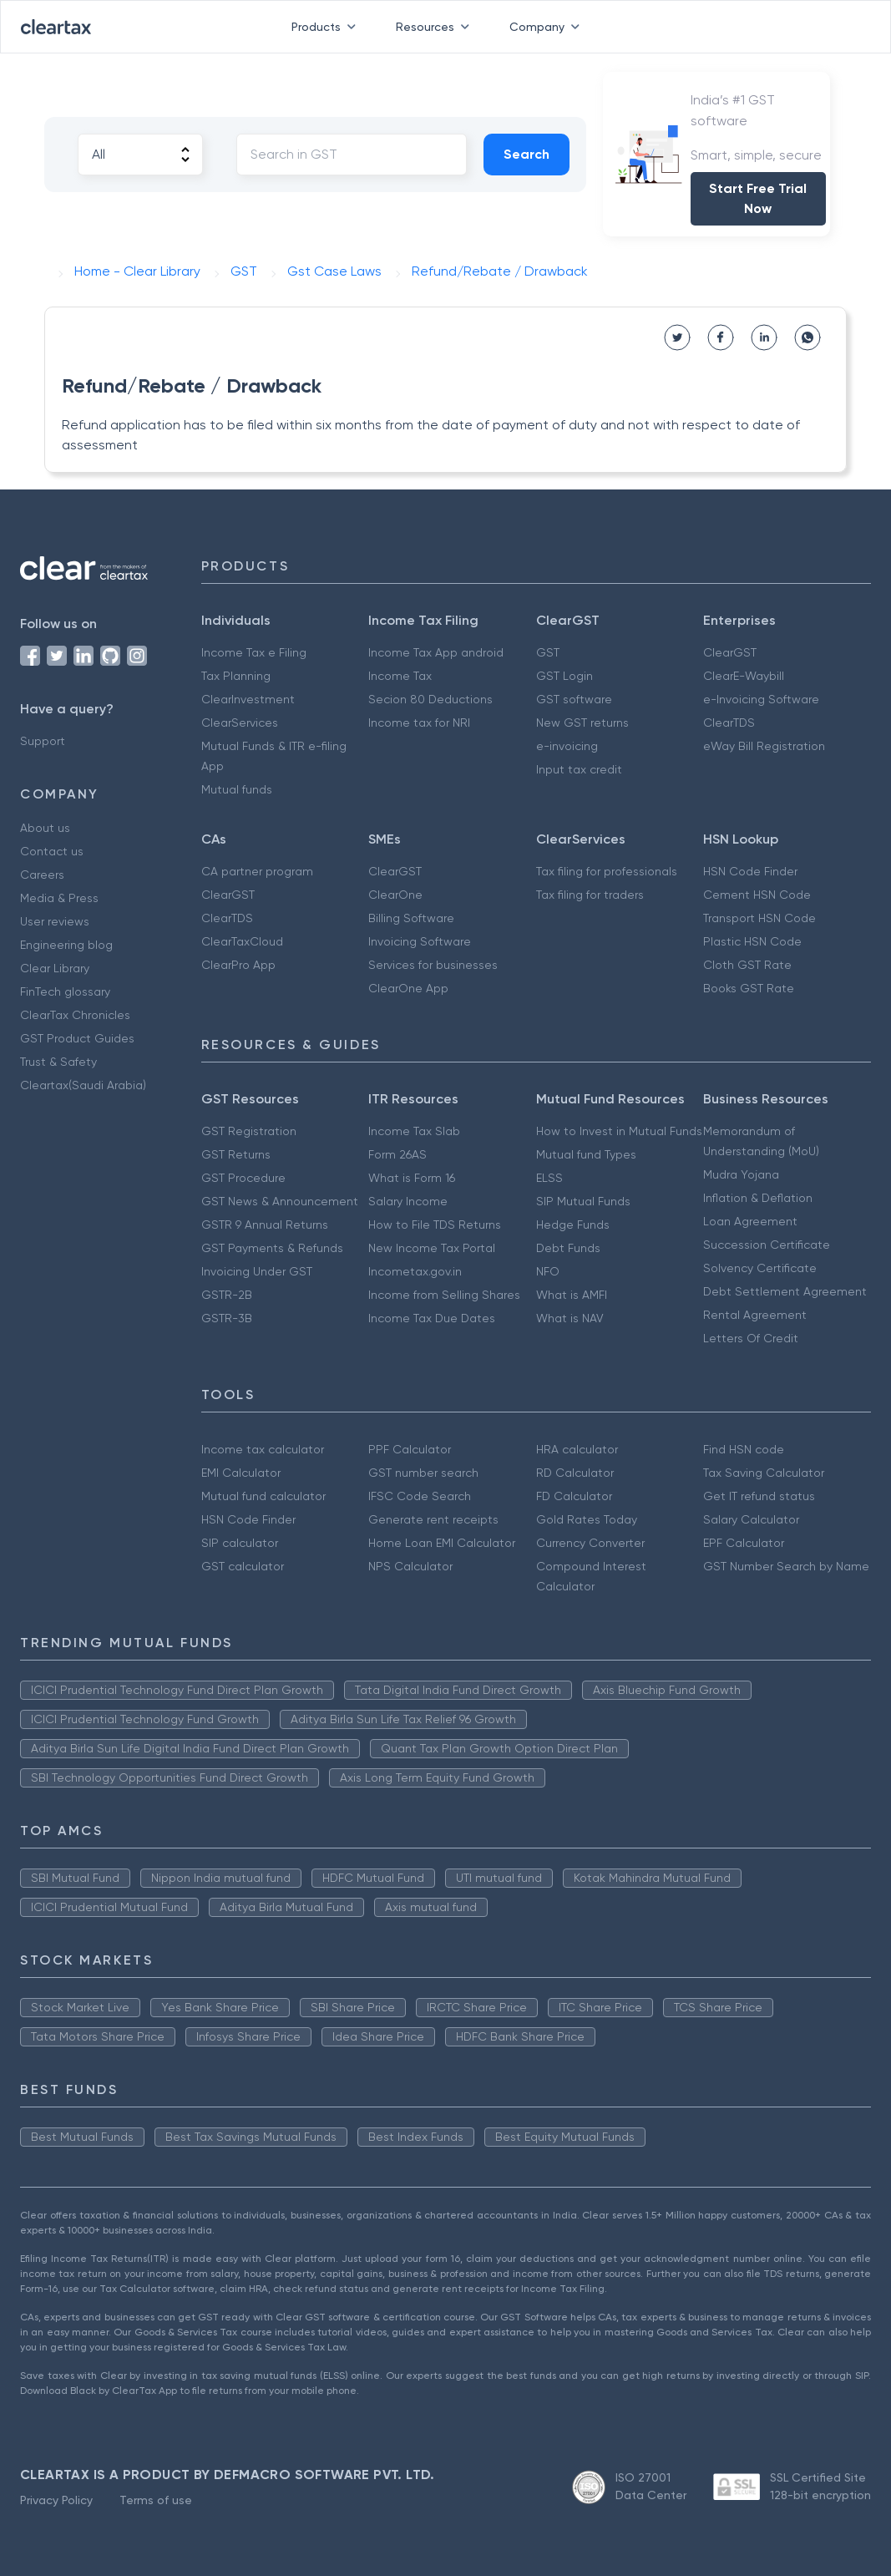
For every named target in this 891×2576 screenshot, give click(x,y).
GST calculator (242, 1566)
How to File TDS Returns (434, 1224)
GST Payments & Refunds (272, 1248)
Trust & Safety (58, 1061)
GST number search (423, 1472)
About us (45, 827)
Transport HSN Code (759, 918)
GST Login (564, 675)
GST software (574, 699)
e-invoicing (567, 746)
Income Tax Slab (414, 1131)
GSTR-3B (226, 1318)
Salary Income (408, 1201)
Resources (436, 26)
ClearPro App (238, 964)
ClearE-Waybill (743, 675)
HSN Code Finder (750, 871)
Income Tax (400, 675)
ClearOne (395, 894)
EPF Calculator (743, 1542)
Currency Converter (590, 1542)
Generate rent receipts (433, 1519)
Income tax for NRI (419, 722)
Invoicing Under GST (256, 1271)
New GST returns (582, 722)
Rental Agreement (755, 1314)
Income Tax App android (436, 652)
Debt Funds (568, 1248)
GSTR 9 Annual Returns (264, 1224)
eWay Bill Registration (764, 746)
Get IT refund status (759, 1496)
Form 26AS (397, 1154)
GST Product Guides (77, 1038)
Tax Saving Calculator (763, 1472)
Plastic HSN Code (752, 941)
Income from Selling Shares (444, 1294)
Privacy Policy (56, 2500)
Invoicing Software (419, 941)
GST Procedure (243, 1177)
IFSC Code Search (419, 1496)
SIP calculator (239, 1542)
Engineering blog (66, 944)
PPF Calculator (409, 1449)
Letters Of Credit (750, 1338)
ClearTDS (729, 722)
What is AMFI (571, 1294)
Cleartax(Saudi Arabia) (83, 1085)
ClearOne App (408, 988)
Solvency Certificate (760, 1268)
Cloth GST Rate (747, 964)
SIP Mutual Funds (583, 1201)
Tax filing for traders (590, 894)
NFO (547, 1271)
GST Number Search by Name (786, 1566)
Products (326, 26)
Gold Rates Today (586, 1519)
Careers (42, 874)
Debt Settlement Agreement (785, 1291)
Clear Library (54, 968)
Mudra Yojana (741, 1174)
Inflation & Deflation (758, 1197)
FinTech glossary (65, 991)
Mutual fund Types (586, 1154)
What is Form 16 (411, 1177)
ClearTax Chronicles (75, 1015)
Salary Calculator (751, 1519)
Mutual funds (236, 789)
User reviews (54, 921)
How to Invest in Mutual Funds (619, 1131)
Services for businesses (433, 964)
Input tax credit (579, 769)
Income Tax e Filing (253, 652)
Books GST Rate (748, 988)
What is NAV (570, 1318)
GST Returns (236, 1154)
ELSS (549, 1177)
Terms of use (155, 2500)
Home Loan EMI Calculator (441, 1542)
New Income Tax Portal (431, 1248)
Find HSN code (743, 1449)
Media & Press (59, 898)
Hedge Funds (573, 1224)
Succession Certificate (766, 1244)
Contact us (52, 851)
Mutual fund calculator (263, 1496)
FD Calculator (574, 1496)
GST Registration (248, 1131)
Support (42, 741)
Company (547, 26)
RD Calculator (575, 1472)
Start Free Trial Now (758, 198)
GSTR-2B (226, 1294)
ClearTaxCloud (242, 941)
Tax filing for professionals (606, 871)
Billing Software (411, 918)
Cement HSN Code (757, 894)
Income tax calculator (262, 1449)
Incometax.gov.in (415, 1271)
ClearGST (730, 652)
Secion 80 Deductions (430, 699)
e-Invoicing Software (761, 699)
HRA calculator (577, 1449)
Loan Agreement (750, 1221)
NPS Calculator (410, 1566)
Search (526, 154)
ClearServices (239, 722)
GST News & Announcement (279, 1201)
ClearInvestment (248, 699)
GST (547, 652)
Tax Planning (236, 675)
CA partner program (257, 871)
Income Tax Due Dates (431, 1318)
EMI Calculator (241, 1472)
